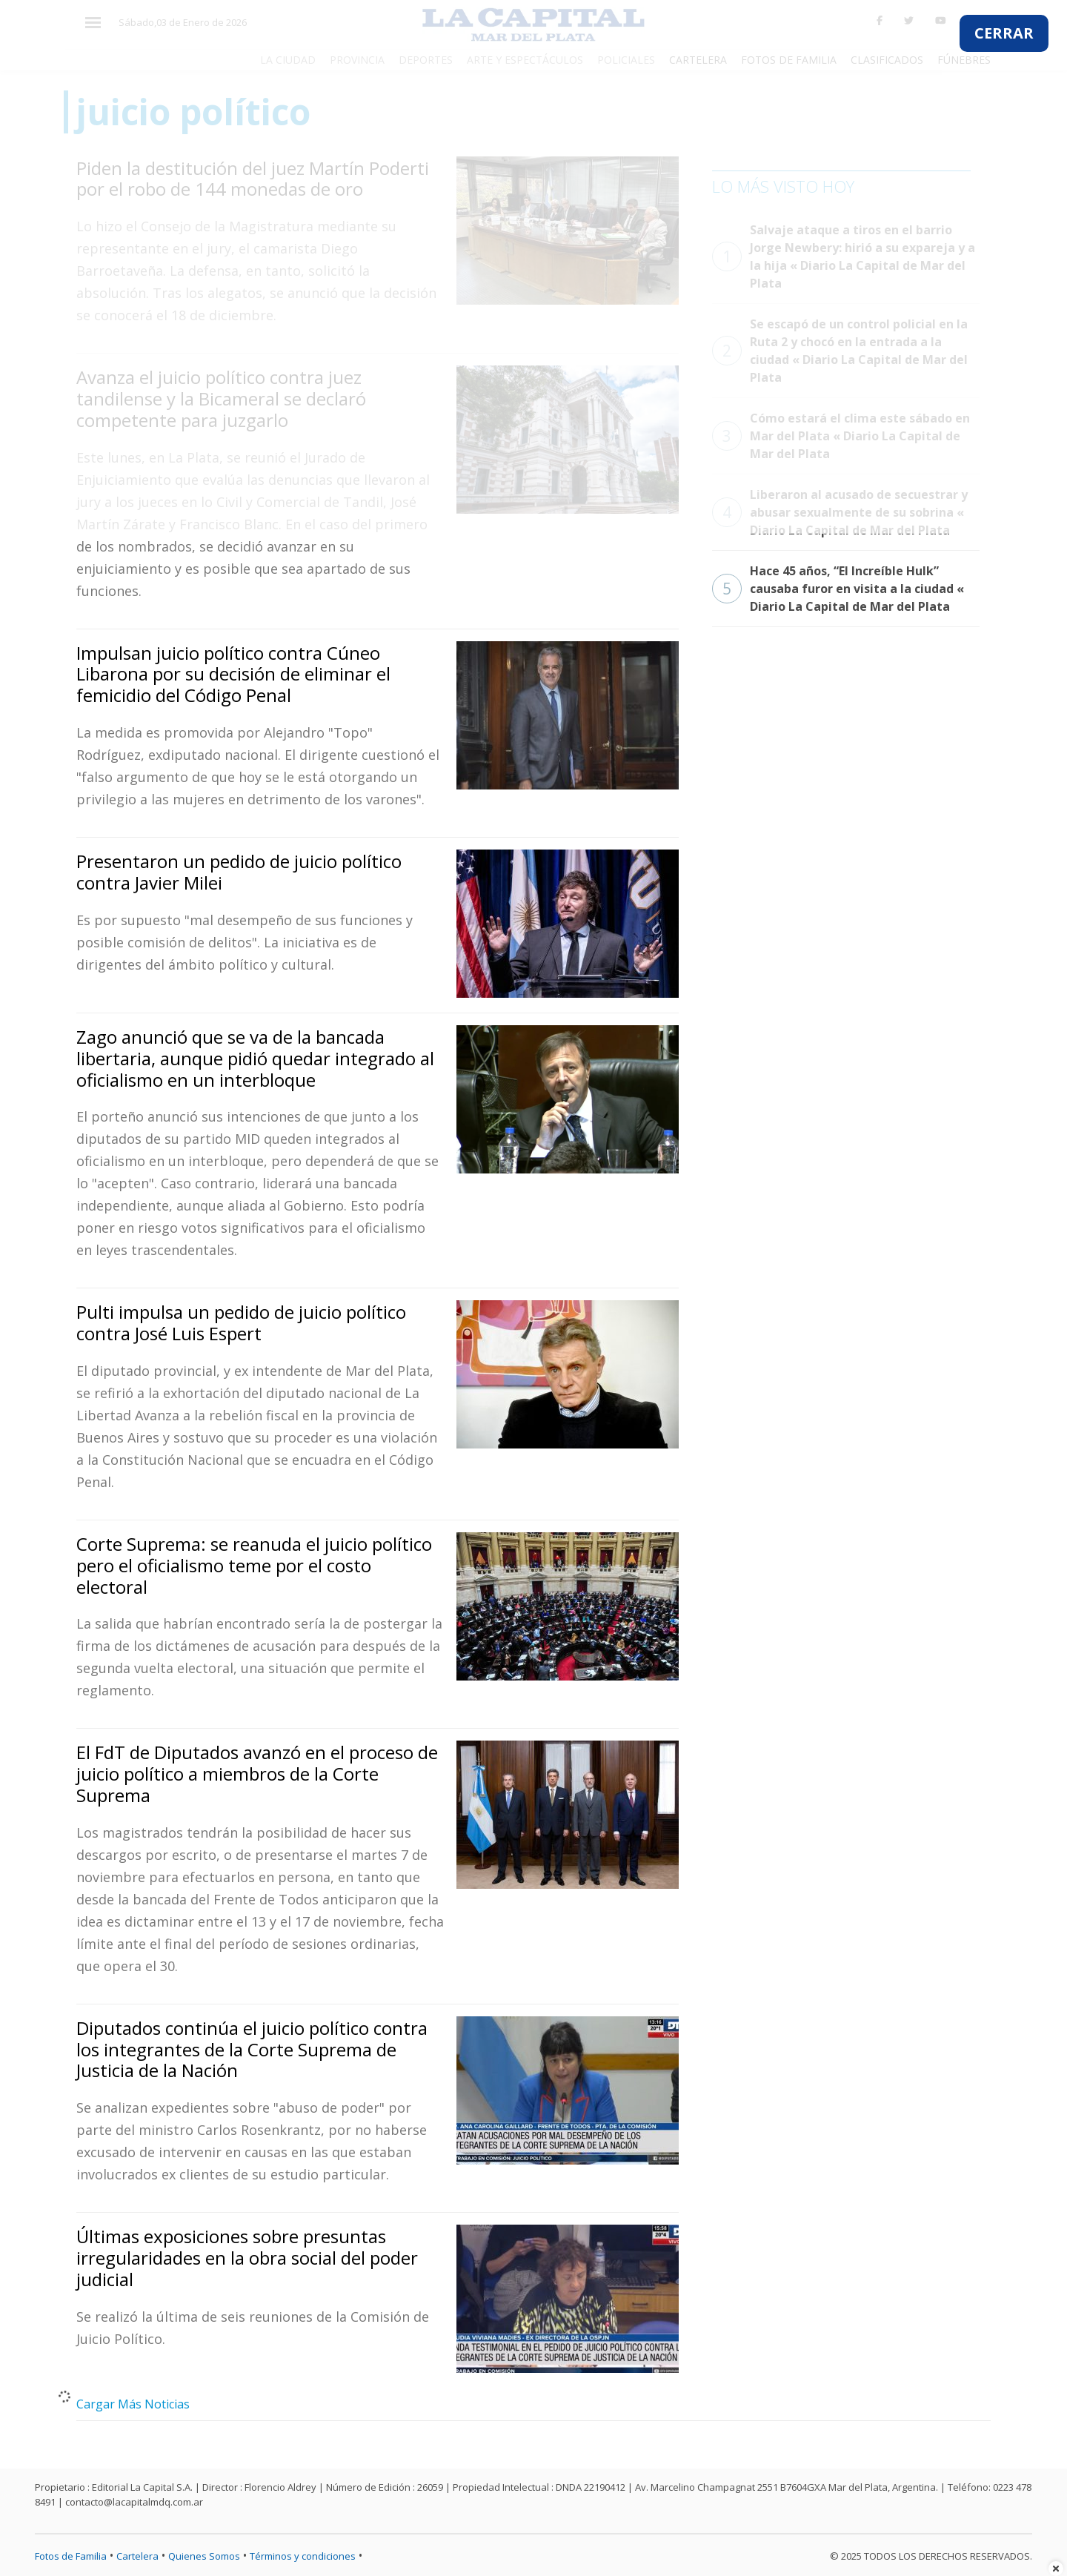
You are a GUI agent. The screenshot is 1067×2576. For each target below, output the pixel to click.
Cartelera (137, 2556)
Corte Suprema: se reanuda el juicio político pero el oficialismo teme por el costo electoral (254, 1565)
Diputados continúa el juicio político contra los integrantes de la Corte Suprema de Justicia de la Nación (252, 2049)
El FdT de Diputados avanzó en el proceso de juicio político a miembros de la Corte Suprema (257, 1773)
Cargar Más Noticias (133, 2404)
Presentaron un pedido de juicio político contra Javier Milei (239, 872)
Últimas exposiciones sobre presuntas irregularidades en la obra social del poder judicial (247, 2257)
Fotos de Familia (71, 2556)
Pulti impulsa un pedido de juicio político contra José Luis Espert (241, 1322)
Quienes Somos (204, 2556)
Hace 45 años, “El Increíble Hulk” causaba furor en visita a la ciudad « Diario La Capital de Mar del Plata (838, 589)
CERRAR (1004, 33)
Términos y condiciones (303, 2556)
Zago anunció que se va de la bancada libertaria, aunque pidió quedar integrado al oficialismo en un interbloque (255, 1058)
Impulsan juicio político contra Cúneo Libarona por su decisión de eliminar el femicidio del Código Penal (233, 674)
